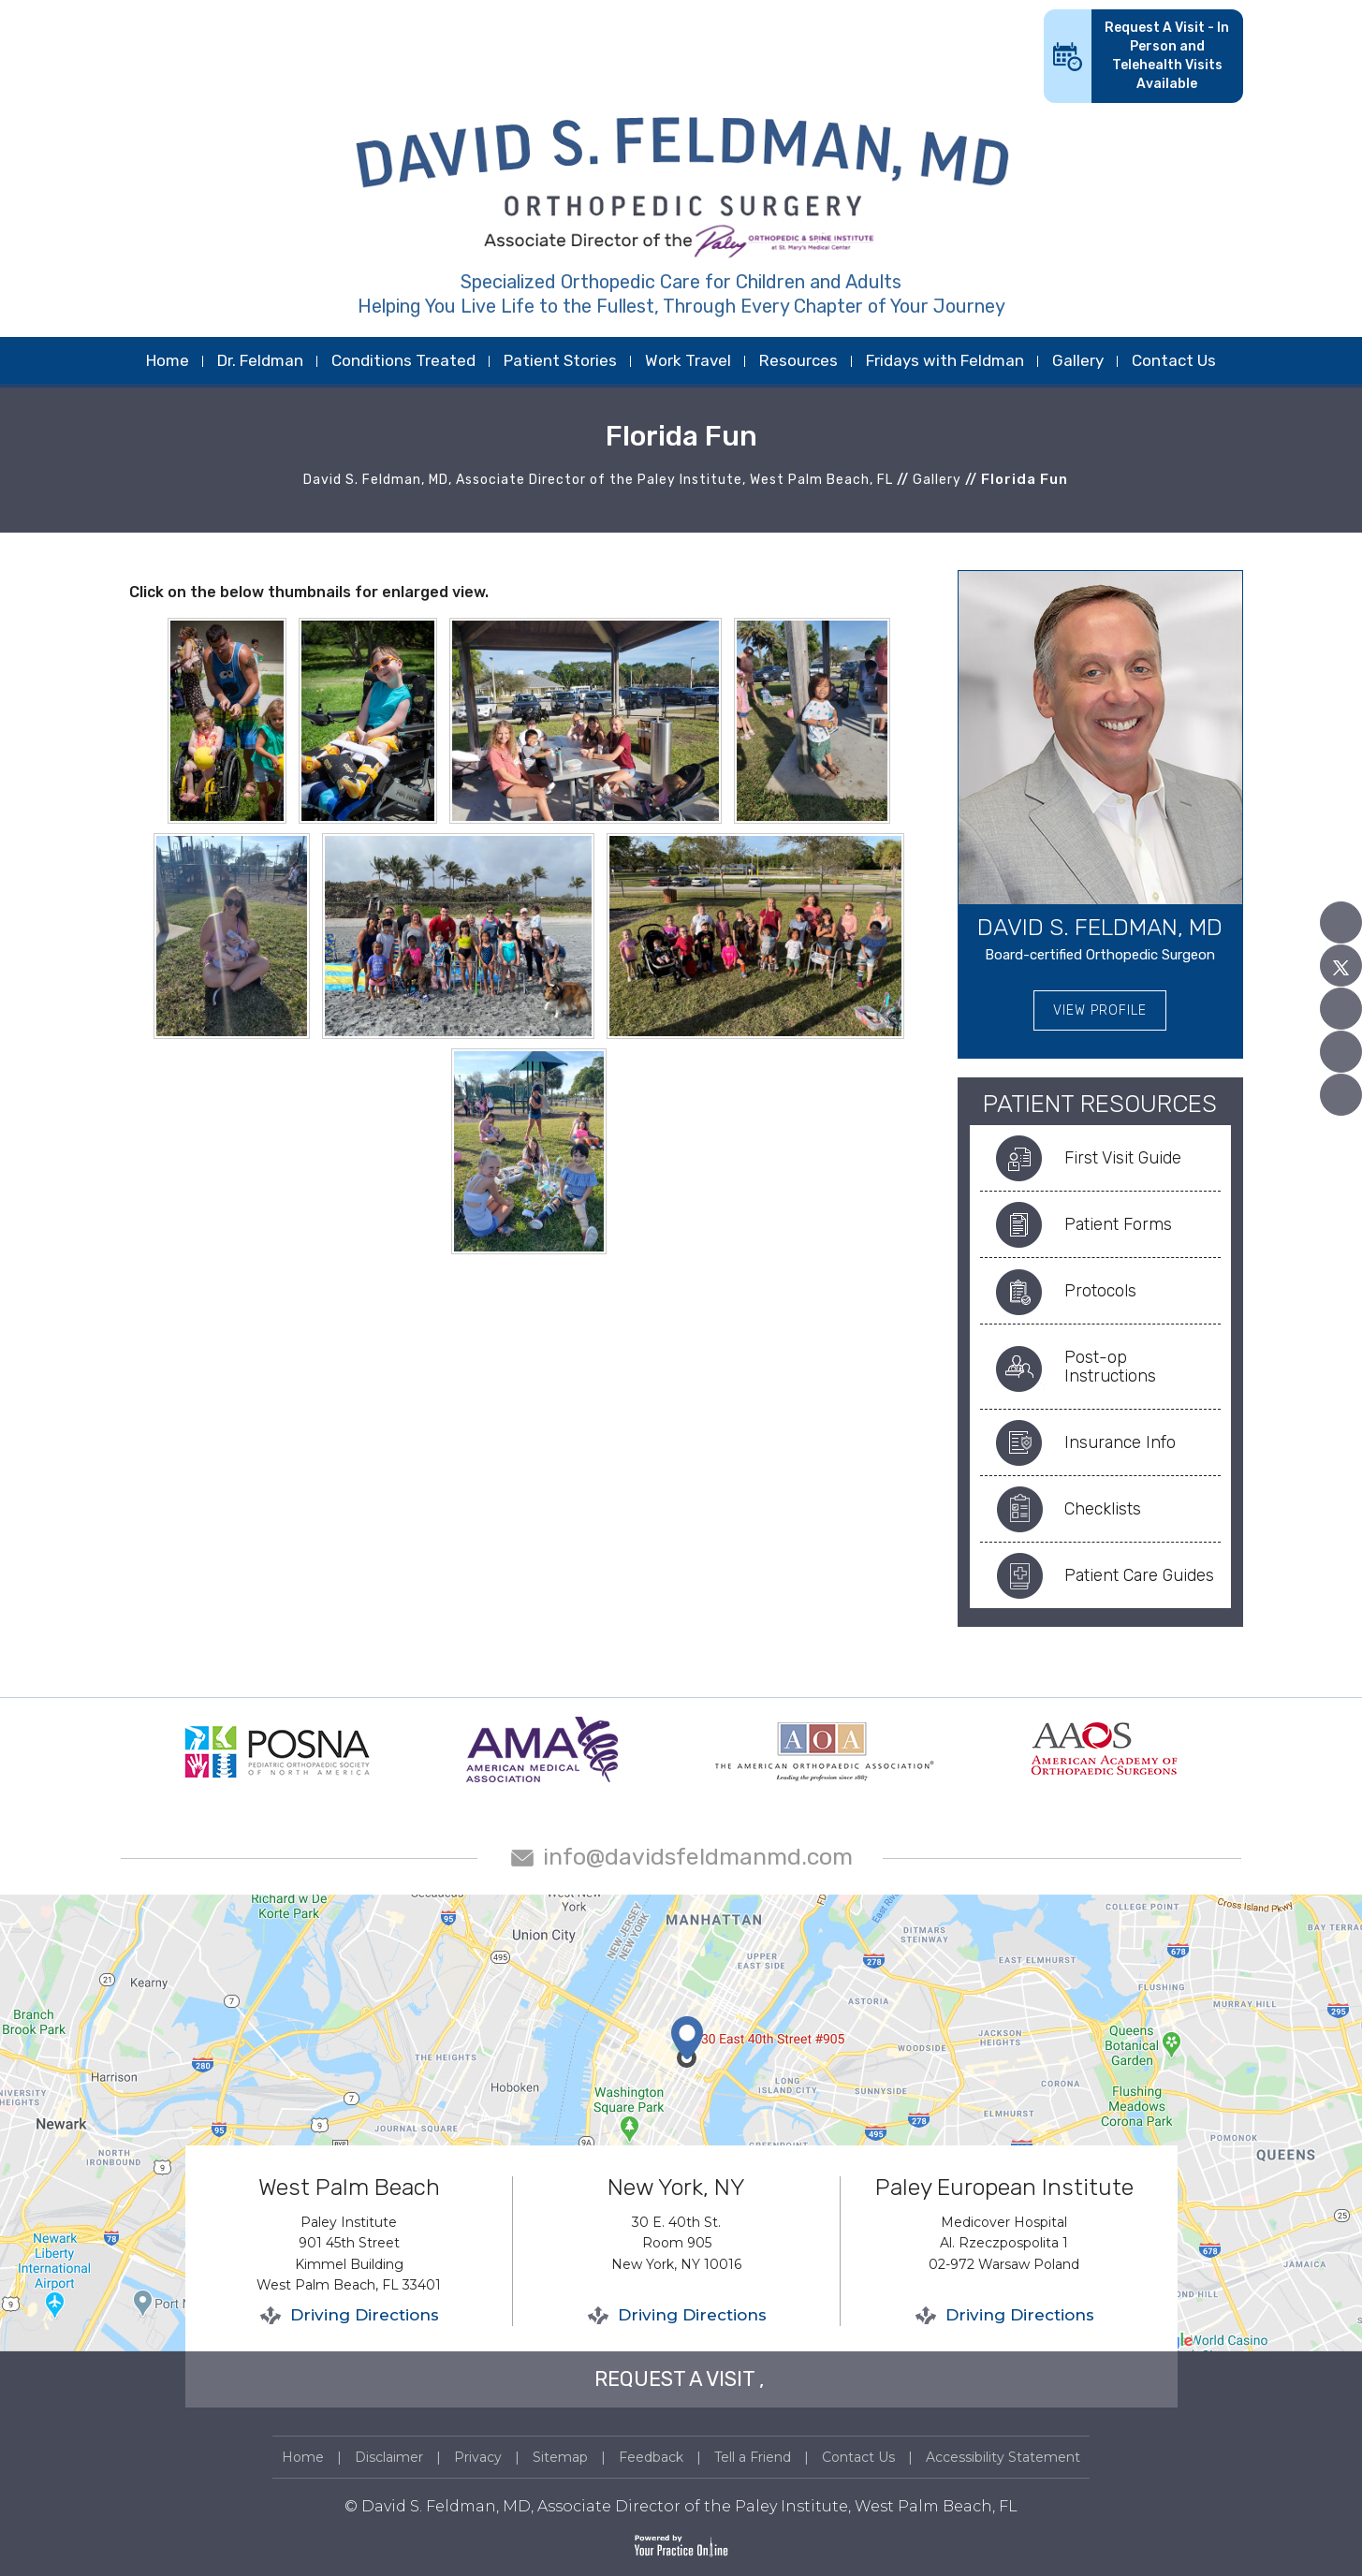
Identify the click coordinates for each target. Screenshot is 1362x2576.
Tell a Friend (752, 2457)
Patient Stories (560, 360)
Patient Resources (1100, 1104)
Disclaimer (389, 2457)
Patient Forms (1118, 1224)
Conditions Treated (403, 360)
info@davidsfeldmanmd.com (698, 1856)
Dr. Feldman (260, 360)
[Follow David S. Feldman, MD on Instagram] (1341, 1095)
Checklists (1102, 1509)
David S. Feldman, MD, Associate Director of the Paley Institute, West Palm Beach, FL (598, 480)
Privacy (478, 2457)
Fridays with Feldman (945, 360)
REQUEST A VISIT (674, 2379)
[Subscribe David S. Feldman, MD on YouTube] (1341, 1009)
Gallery (1078, 360)
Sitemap (560, 2457)
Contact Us (1174, 360)
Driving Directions (364, 2314)
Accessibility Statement (1003, 2457)
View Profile (1100, 1010)
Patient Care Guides (1139, 1575)
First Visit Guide (1122, 1158)
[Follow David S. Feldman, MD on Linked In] (1341, 1052)
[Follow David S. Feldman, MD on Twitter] (1341, 965)
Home (167, 360)
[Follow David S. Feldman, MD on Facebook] (1341, 922)
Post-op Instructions (1110, 1366)
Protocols (1100, 1291)
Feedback (651, 2457)
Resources (798, 360)
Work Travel (688, 360)
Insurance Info (1120, 1442)
